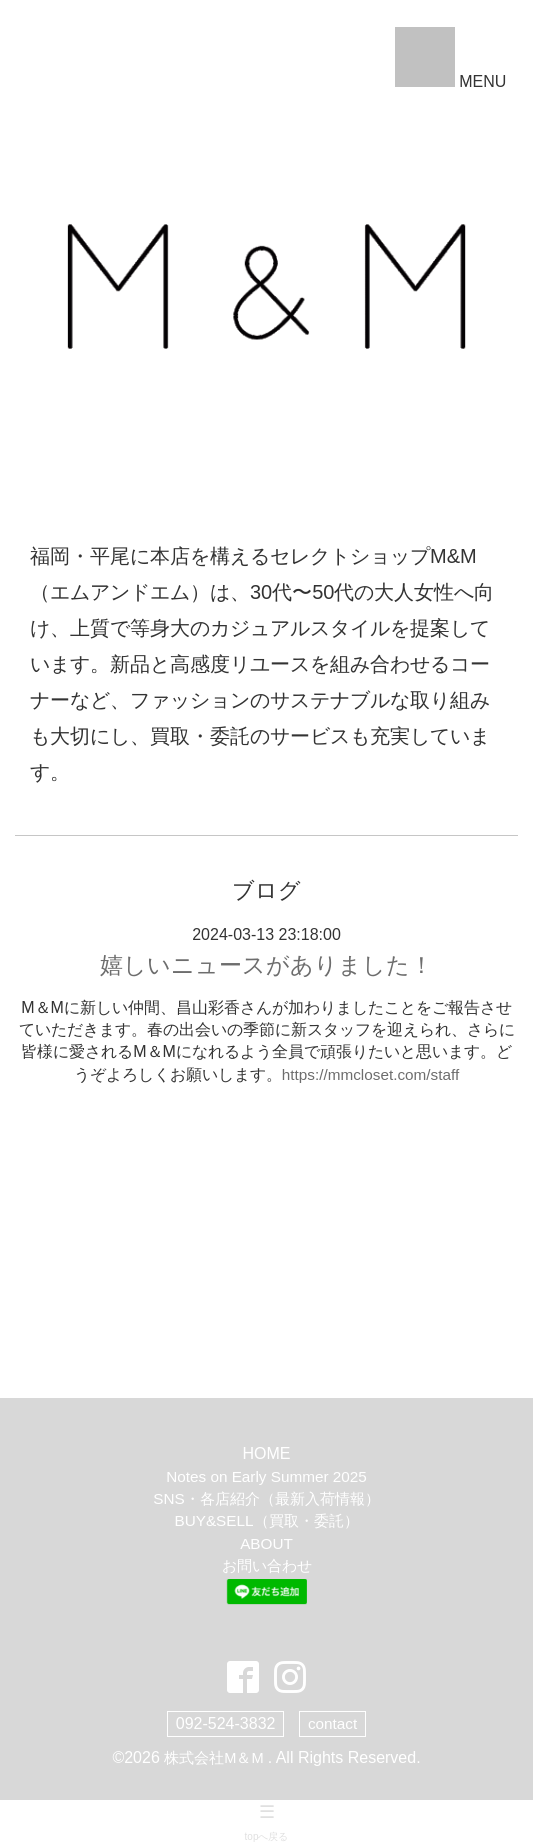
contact (333, 1722)
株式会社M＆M (215, 1756)
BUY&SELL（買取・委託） (266, 1522)
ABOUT (266, 1544)
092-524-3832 (225, 1722)
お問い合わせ (267, 1567)
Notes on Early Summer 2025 (267, 1477)
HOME (267, 1455)
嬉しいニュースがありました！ (266, 965)
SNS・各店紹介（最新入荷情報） (266, 1499)
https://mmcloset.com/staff (371, 1075)
